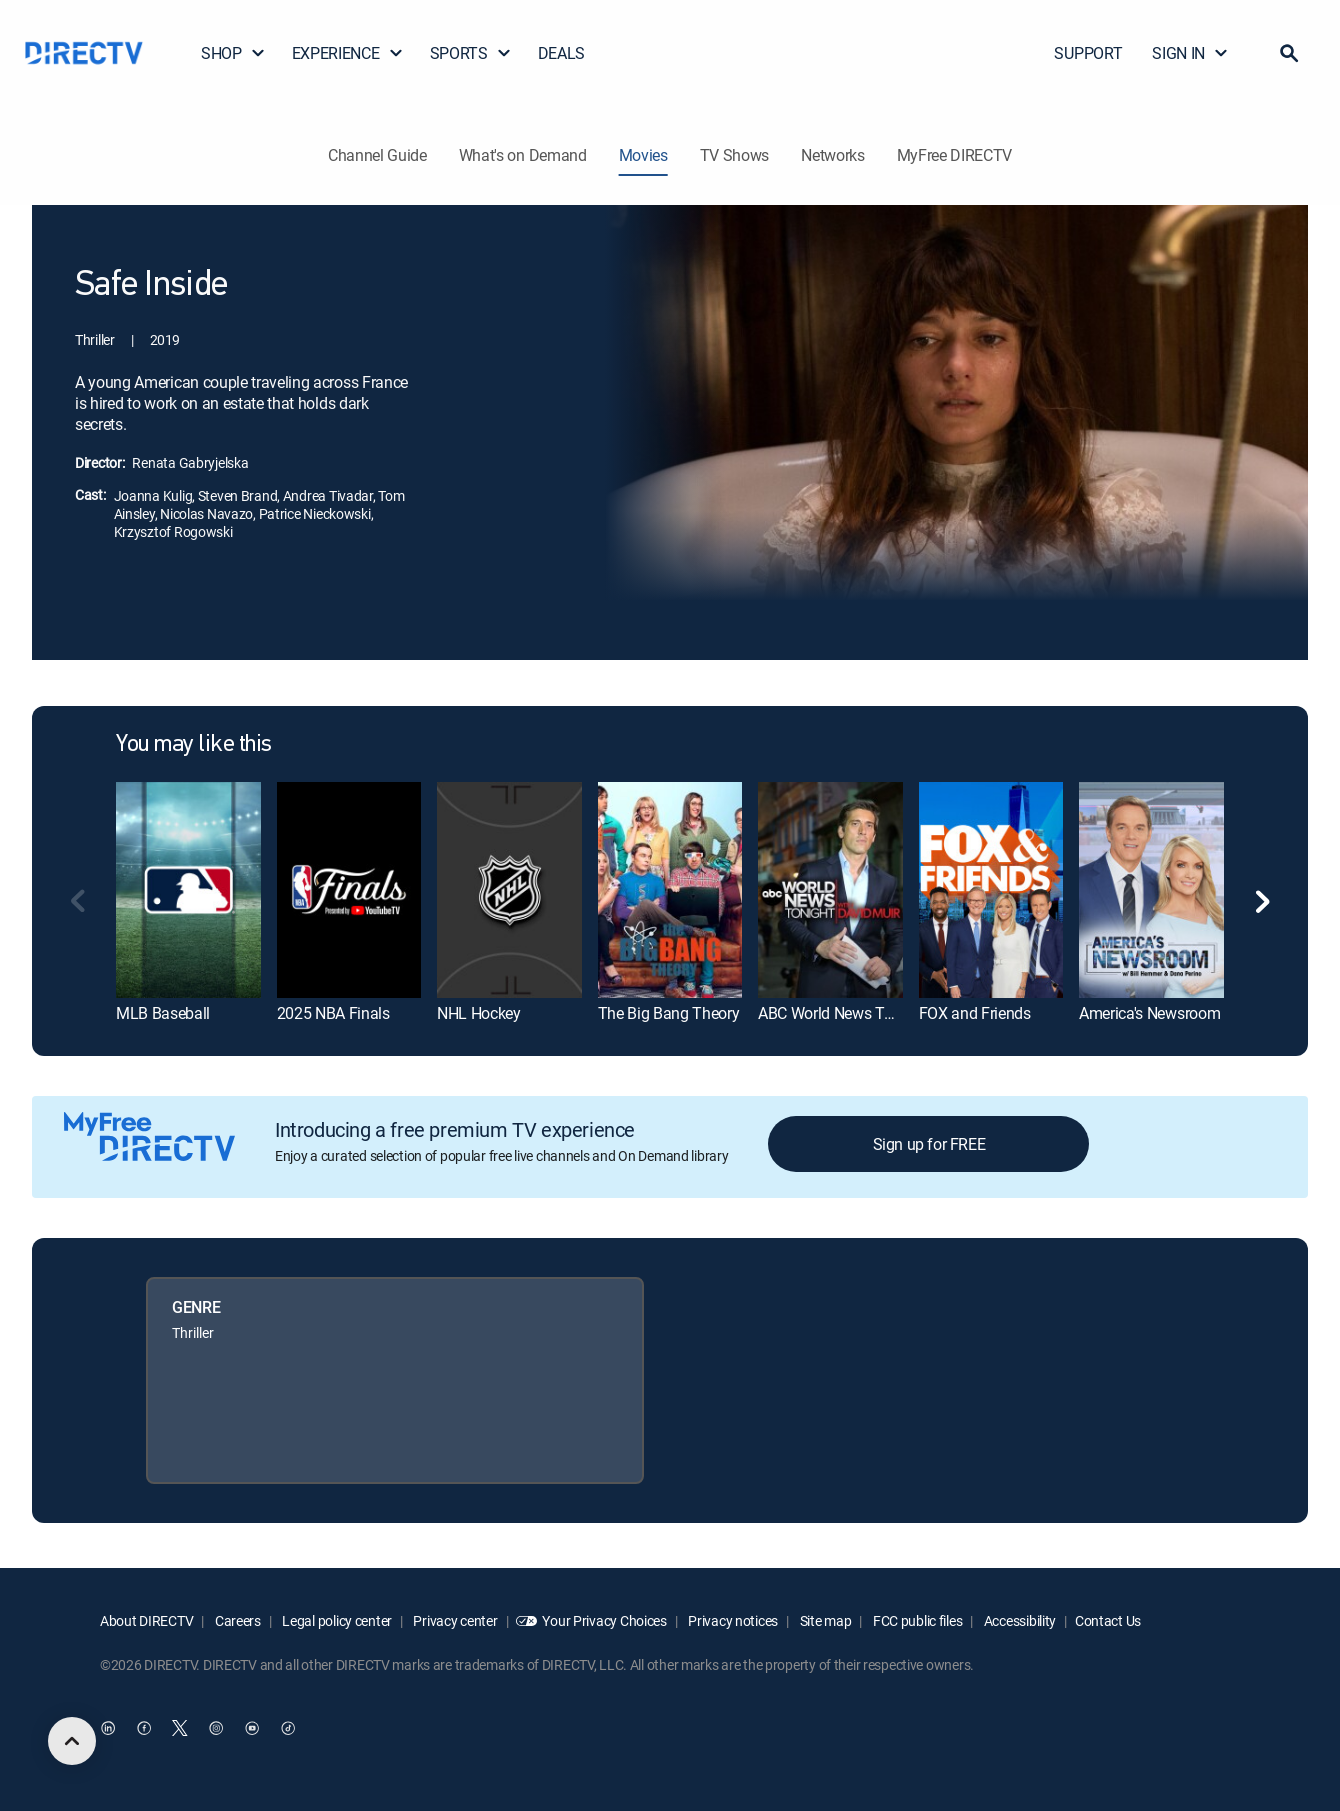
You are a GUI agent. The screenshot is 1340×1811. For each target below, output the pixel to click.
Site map (824, 1620)
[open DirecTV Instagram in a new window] (216, 1728)
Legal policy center (336, 1620)
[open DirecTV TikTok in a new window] (288, 1728)
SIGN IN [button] (1190, 53)
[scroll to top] (72, 1741)
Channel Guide (377, 155)
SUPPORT (1088, 53)
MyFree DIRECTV (955, 155)
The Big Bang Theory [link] (669, 1013)
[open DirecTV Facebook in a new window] (144, 1728)
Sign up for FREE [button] (929, 1144)
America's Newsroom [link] (1149, 1013)
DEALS (561, 53)
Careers (236, 1620)
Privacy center (454, 1620)
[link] (188, 890)
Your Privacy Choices (604, 1620)
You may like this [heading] (194, 745)
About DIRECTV (146, 1620)
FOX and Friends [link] (975, 1013)
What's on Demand (523, 155)
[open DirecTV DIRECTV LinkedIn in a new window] (108, 1728)
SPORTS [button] (471, 53)
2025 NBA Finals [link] (333, 1013)
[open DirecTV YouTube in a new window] (252, 1728)
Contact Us (1108, 1620)
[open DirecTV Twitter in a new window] (180, 1728)
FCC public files (916, 1620)
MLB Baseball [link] (163, 1013)
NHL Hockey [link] (479, 1013)
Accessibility (1018, 1620)
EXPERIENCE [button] (348, 53)
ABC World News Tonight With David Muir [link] (898, 1013)
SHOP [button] (233, 53)
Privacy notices (732, 1620)
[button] (1289, 53)
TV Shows (734, 155)
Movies (643, 155)
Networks (832, 155)
